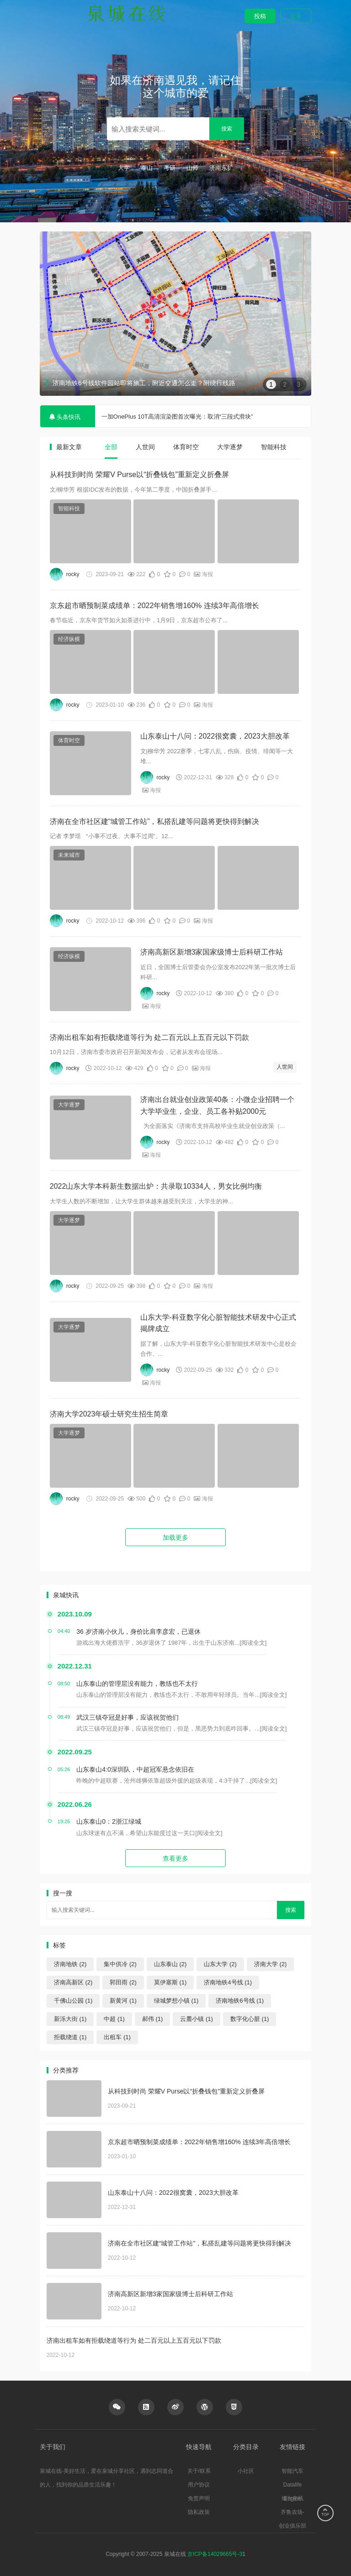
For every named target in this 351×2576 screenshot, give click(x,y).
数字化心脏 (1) (249, 2018)
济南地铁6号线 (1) (240, 2000)
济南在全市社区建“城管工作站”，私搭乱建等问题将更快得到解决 (155, 821)
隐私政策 (199, 2512)
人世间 (285, 1067)
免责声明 (199, 2498)
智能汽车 (292, 2471)
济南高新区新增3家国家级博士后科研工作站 (211, 952)
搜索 (226, 129)
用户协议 (199, 2485)
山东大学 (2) (220, 1964)
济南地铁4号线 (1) (228, 1982)
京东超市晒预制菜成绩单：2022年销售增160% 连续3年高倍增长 (154, 605)
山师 (192, 167)
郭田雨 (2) (123, 1982)
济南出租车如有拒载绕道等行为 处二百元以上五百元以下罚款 (149, 1037)
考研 (170, 167)
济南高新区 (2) (73, 1982)
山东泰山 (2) (170, 1964)
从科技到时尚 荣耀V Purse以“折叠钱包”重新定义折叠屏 (139, 474)
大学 (124, 167)
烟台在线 (292, 2498)
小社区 (246, 2471)
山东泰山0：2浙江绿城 (108, 1821)
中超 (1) (114, 2018)
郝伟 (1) (152, 2018)
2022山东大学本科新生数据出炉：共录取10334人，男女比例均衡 (156, 1186)
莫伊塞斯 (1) (170, 1982)
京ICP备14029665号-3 (214, 2554)
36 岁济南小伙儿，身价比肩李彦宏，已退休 (138, 1631)
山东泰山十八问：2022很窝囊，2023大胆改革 (215, 736)
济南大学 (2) (270, 1964)
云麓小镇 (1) (196, 2018)
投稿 (260, 16)
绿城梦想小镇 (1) (176, 2000)
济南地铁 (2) (70, 1964)
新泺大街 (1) (70, 2018)
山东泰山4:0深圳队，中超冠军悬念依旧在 (135, 1769)
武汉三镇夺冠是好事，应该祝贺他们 (127, 1717)
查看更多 (175, 1858)
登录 (296, 16)
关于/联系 (199, 2471)
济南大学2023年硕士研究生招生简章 (109, 1414)
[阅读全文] (252, 1642)
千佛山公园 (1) (73, 2000)
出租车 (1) (117, 2037)
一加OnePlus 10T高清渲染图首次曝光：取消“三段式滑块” (177, 416)
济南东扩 (221, 167)
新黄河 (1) (123, 2000)
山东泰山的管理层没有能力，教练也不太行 (137, 1683)
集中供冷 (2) (120, 1964)
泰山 (147, 167)
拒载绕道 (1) (70, 2037)
